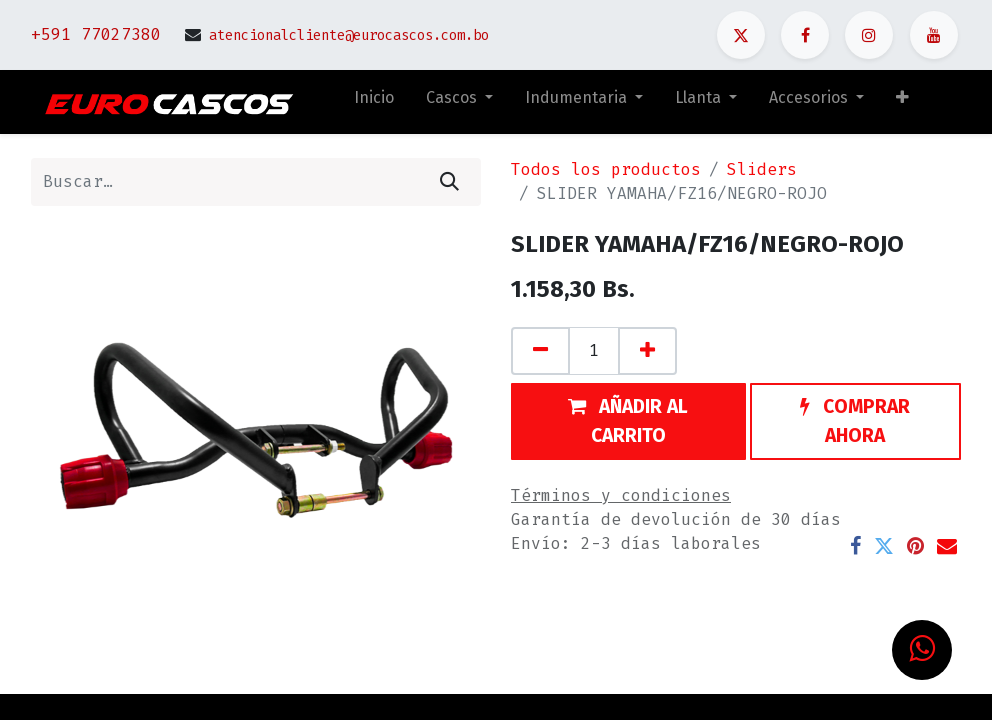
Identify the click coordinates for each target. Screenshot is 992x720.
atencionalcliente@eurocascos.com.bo (349, 35)
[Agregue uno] (647, 351)
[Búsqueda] (449, 182)
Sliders (762, 169)
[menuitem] (374, 102)
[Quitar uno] (540, 351)
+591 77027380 (96, 34)
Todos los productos (606, 169)
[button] (902, 102)
